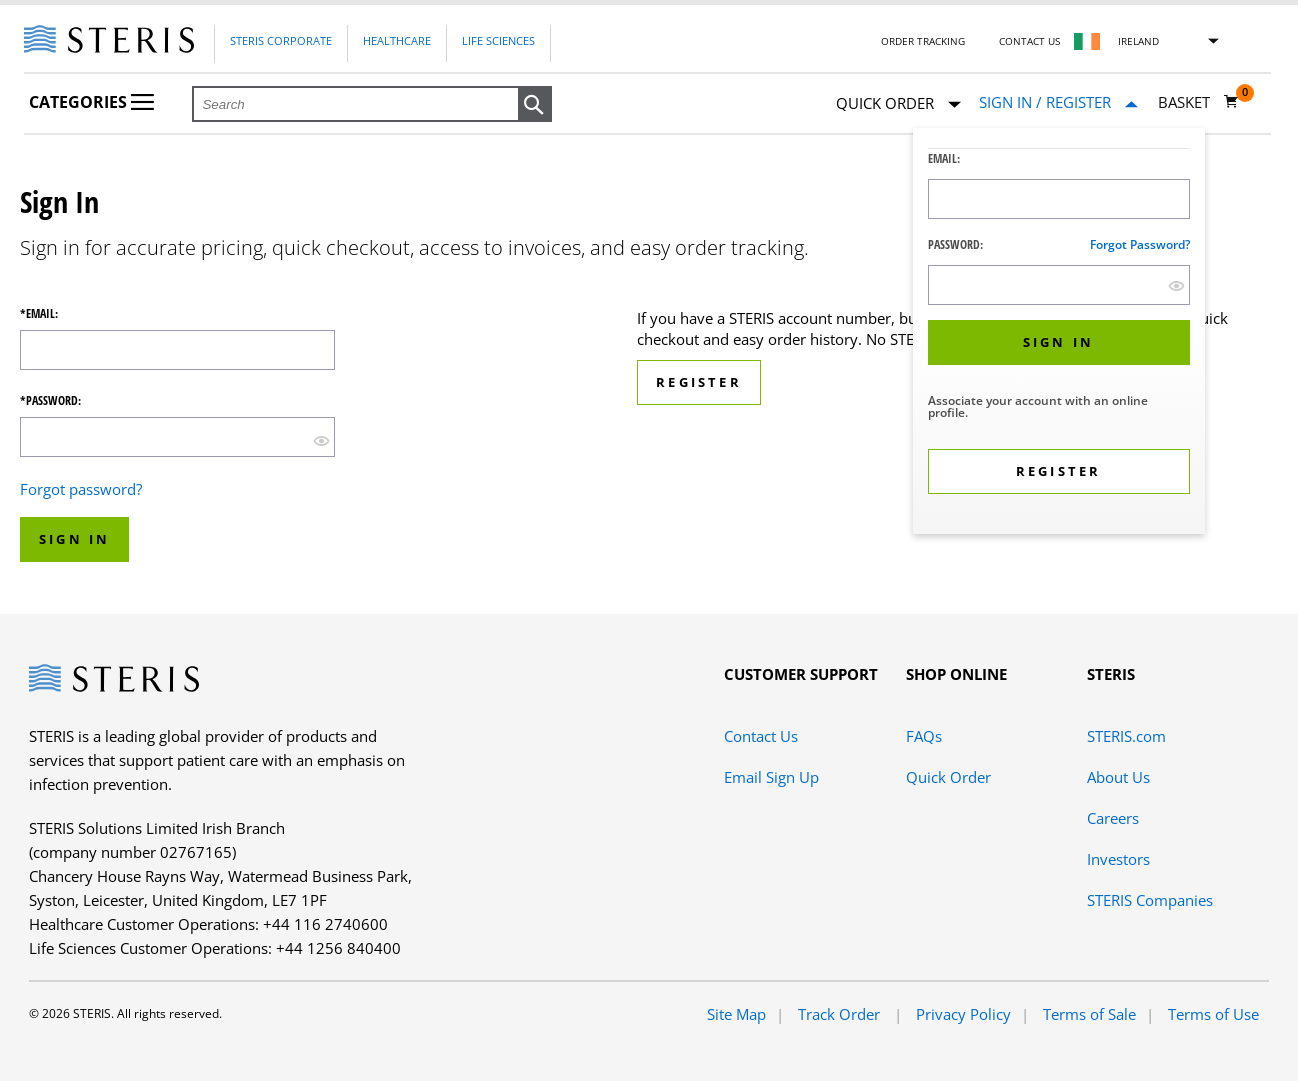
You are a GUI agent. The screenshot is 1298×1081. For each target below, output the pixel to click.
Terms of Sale (1089, 1014)
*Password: (50, 401)
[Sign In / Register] (1058, 102)
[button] (535, 105)
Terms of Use (1213, 1014)
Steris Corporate (281, 40)
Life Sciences (498, 40)
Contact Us (1029, 41)
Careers (1113, 818)
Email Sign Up (771, 777)
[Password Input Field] (1059, 285)
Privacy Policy (963, 1014)
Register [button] (699, 382)
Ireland (1138, 41)
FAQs (924, 736)
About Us (1118, 777)
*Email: (39, 314)
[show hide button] (1176, 285)
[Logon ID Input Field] (1059, 199)
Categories (91, 102)
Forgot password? (1140, 244)
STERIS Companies (1150, 900)
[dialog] (1059, 333)
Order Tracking (923, 41)
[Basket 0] (1198, 102)
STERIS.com (1126, 736)
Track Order (841, 1014)
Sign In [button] (74, 539)
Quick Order (898, 104)
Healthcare (397, 40)
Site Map (736, 1014)
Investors (1118, 859)
